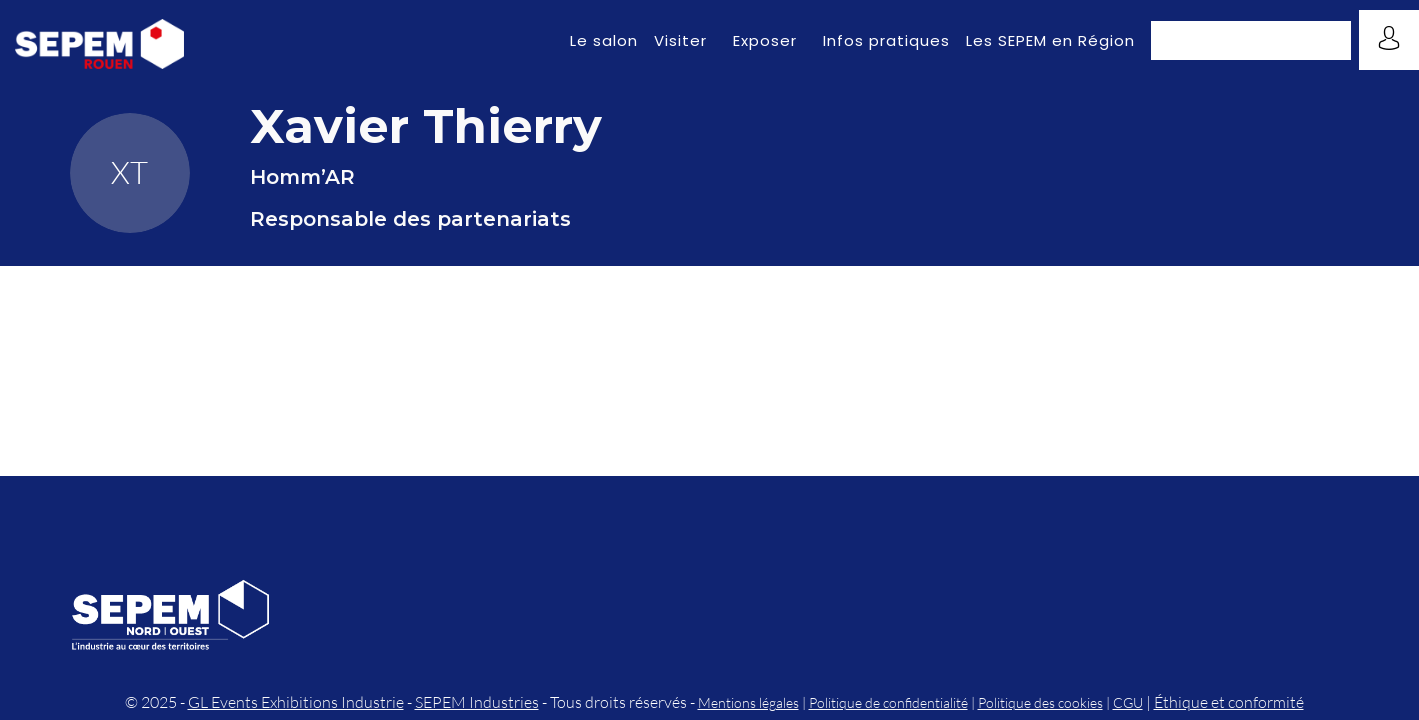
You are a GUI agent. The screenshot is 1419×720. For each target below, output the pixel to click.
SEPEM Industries (476, 701)
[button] (1251, 40)
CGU (1127, 702)
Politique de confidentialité (887, 702)
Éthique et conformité (1228, 701)
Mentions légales (747, 702)
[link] (604, 40)
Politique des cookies (1039, 702)
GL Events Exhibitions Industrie (295, 701)
